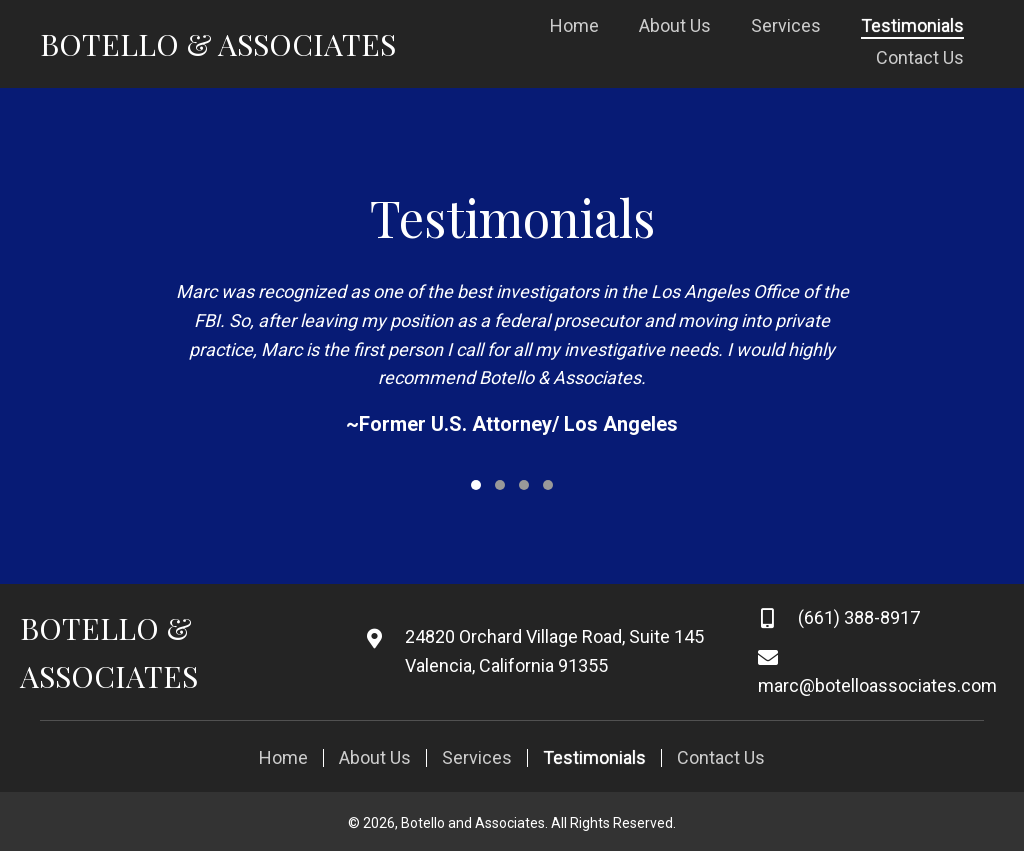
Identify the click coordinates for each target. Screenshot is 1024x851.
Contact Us (721, 758)
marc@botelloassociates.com (877, 685)
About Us (375, 758)
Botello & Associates (218, 44)
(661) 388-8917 (859, 617)
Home (283, 758)
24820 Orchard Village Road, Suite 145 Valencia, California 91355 (554, 651)
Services (477, 758)
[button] (476, 485)
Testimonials (594, 758)
